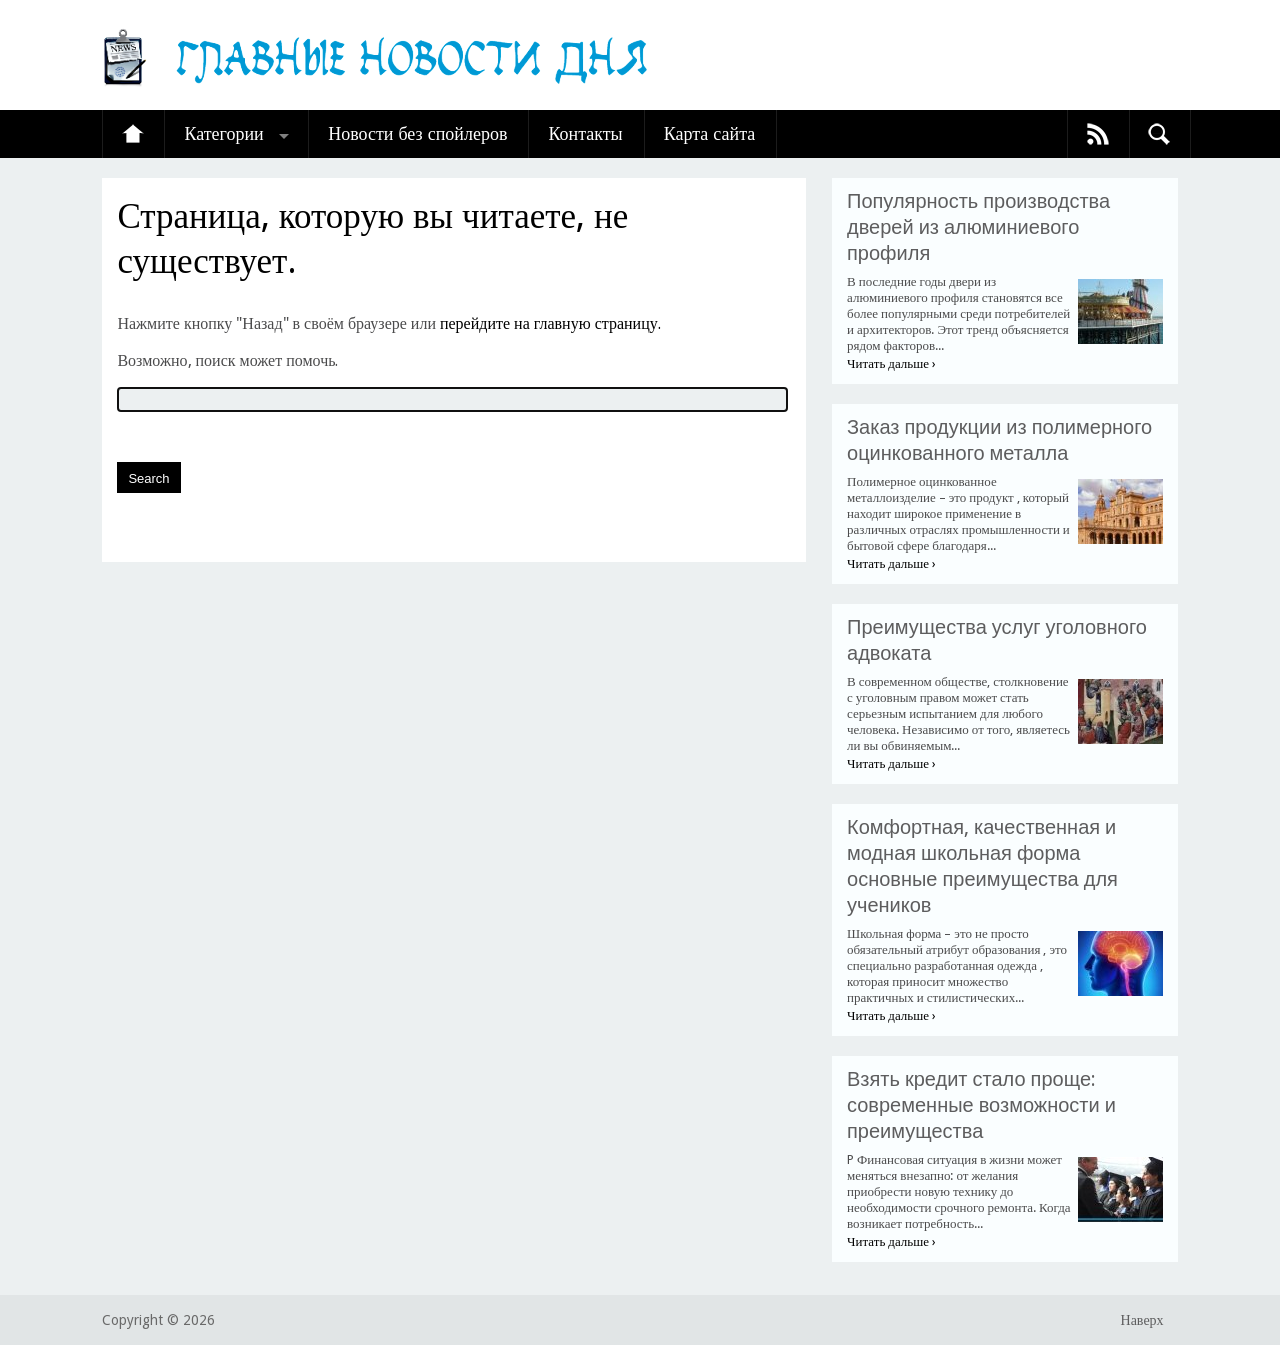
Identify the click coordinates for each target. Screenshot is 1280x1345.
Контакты (585, 133)
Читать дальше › (891, 363)
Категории (223, 133)
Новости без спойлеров (417, 133)
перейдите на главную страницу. (550, 323)
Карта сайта (710, 133)
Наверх (1142, 1320)
